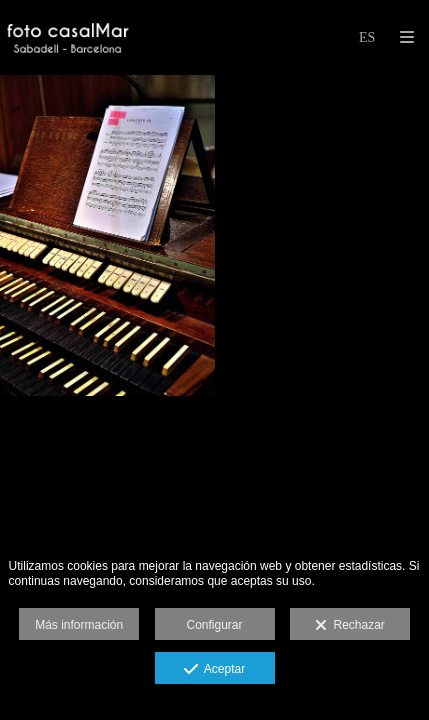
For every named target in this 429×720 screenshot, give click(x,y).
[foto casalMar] (68, 37)
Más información (79, 625)
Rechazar (350, 626)
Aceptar (214, 670)
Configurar (214, 625)
